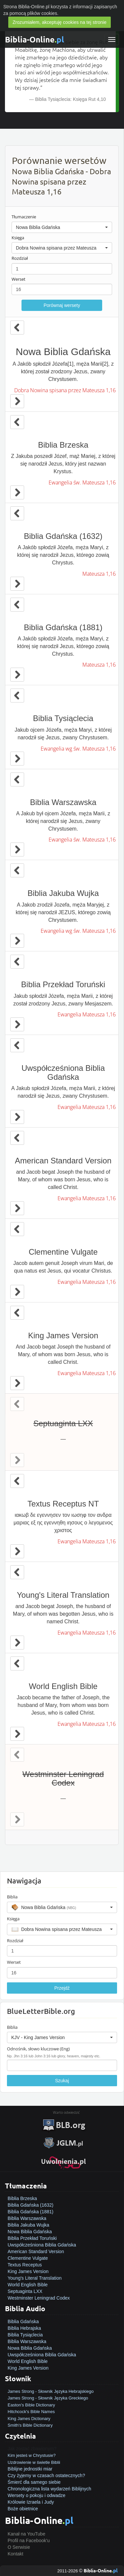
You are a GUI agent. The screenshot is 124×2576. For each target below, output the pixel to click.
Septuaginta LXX (25, 2291)
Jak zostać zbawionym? (32, 2448)
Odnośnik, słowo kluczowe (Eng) (38, 2049)
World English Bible (28, 2284)
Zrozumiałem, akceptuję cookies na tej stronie (59, 22)
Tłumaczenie (24, 217)
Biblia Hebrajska (24, 2328)
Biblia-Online (34, 39)
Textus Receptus (25, 2264)
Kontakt (15, 2553)
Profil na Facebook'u (29, 2540)
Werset (18, 279)
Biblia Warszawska (27, 2218)
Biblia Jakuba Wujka (28, 2225)
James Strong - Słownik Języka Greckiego (48, 2397)
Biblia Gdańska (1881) (31, 2211)
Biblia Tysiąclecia (25, 2334)
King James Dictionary (29, 2418)
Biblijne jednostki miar (30, 2468)
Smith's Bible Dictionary (30, 2425)
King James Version (28, 2271)
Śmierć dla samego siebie (34, 2482)
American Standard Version (36, 2251)
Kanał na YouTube (26, 2534)
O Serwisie (19, 2547)
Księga (18, 238)
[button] (62, 227)
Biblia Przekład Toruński (32, 2238)
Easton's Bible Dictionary (31, 2404)
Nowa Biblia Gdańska (30, 2231)
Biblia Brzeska (22, 2198)
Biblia (12, 1897)
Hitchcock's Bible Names (31, 2411)
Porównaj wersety (62, 305)
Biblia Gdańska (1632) (31, 2205)
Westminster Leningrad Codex (39, 2298)
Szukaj (62, 2080)
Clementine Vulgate (28, 2258)
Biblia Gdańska (23, 2321)
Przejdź (62, 1988)
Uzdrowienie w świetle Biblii (34, 2462)
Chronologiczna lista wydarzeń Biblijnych (49, 2488)
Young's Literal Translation (35, 2278)
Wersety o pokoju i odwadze (36, 2495)
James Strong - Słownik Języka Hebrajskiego (51, 2391)
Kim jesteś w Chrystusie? (32, 2455)
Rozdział (20, 258)
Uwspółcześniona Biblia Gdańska (42, 2244)
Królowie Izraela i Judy (31, 2502)
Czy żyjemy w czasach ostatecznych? (46, 2475)
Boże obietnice (23, 2508)
